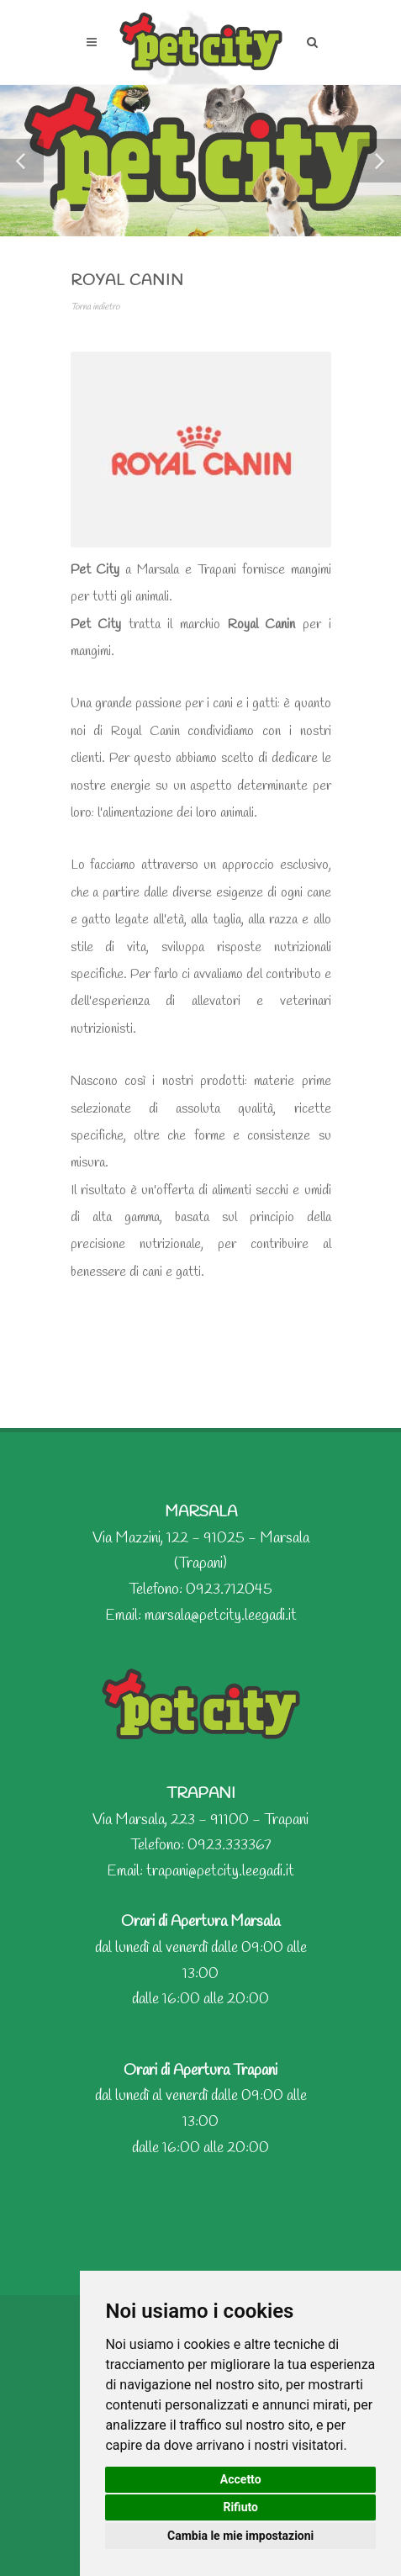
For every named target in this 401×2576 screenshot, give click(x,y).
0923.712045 (229, 1589)
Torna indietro (95, 307)
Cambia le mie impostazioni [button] (240, 2535)
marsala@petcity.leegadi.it (221, 1615)
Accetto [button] (240, 2479)
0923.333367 (229, 1845)
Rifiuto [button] (240, 2507)
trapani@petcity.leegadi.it (220, 1871)
